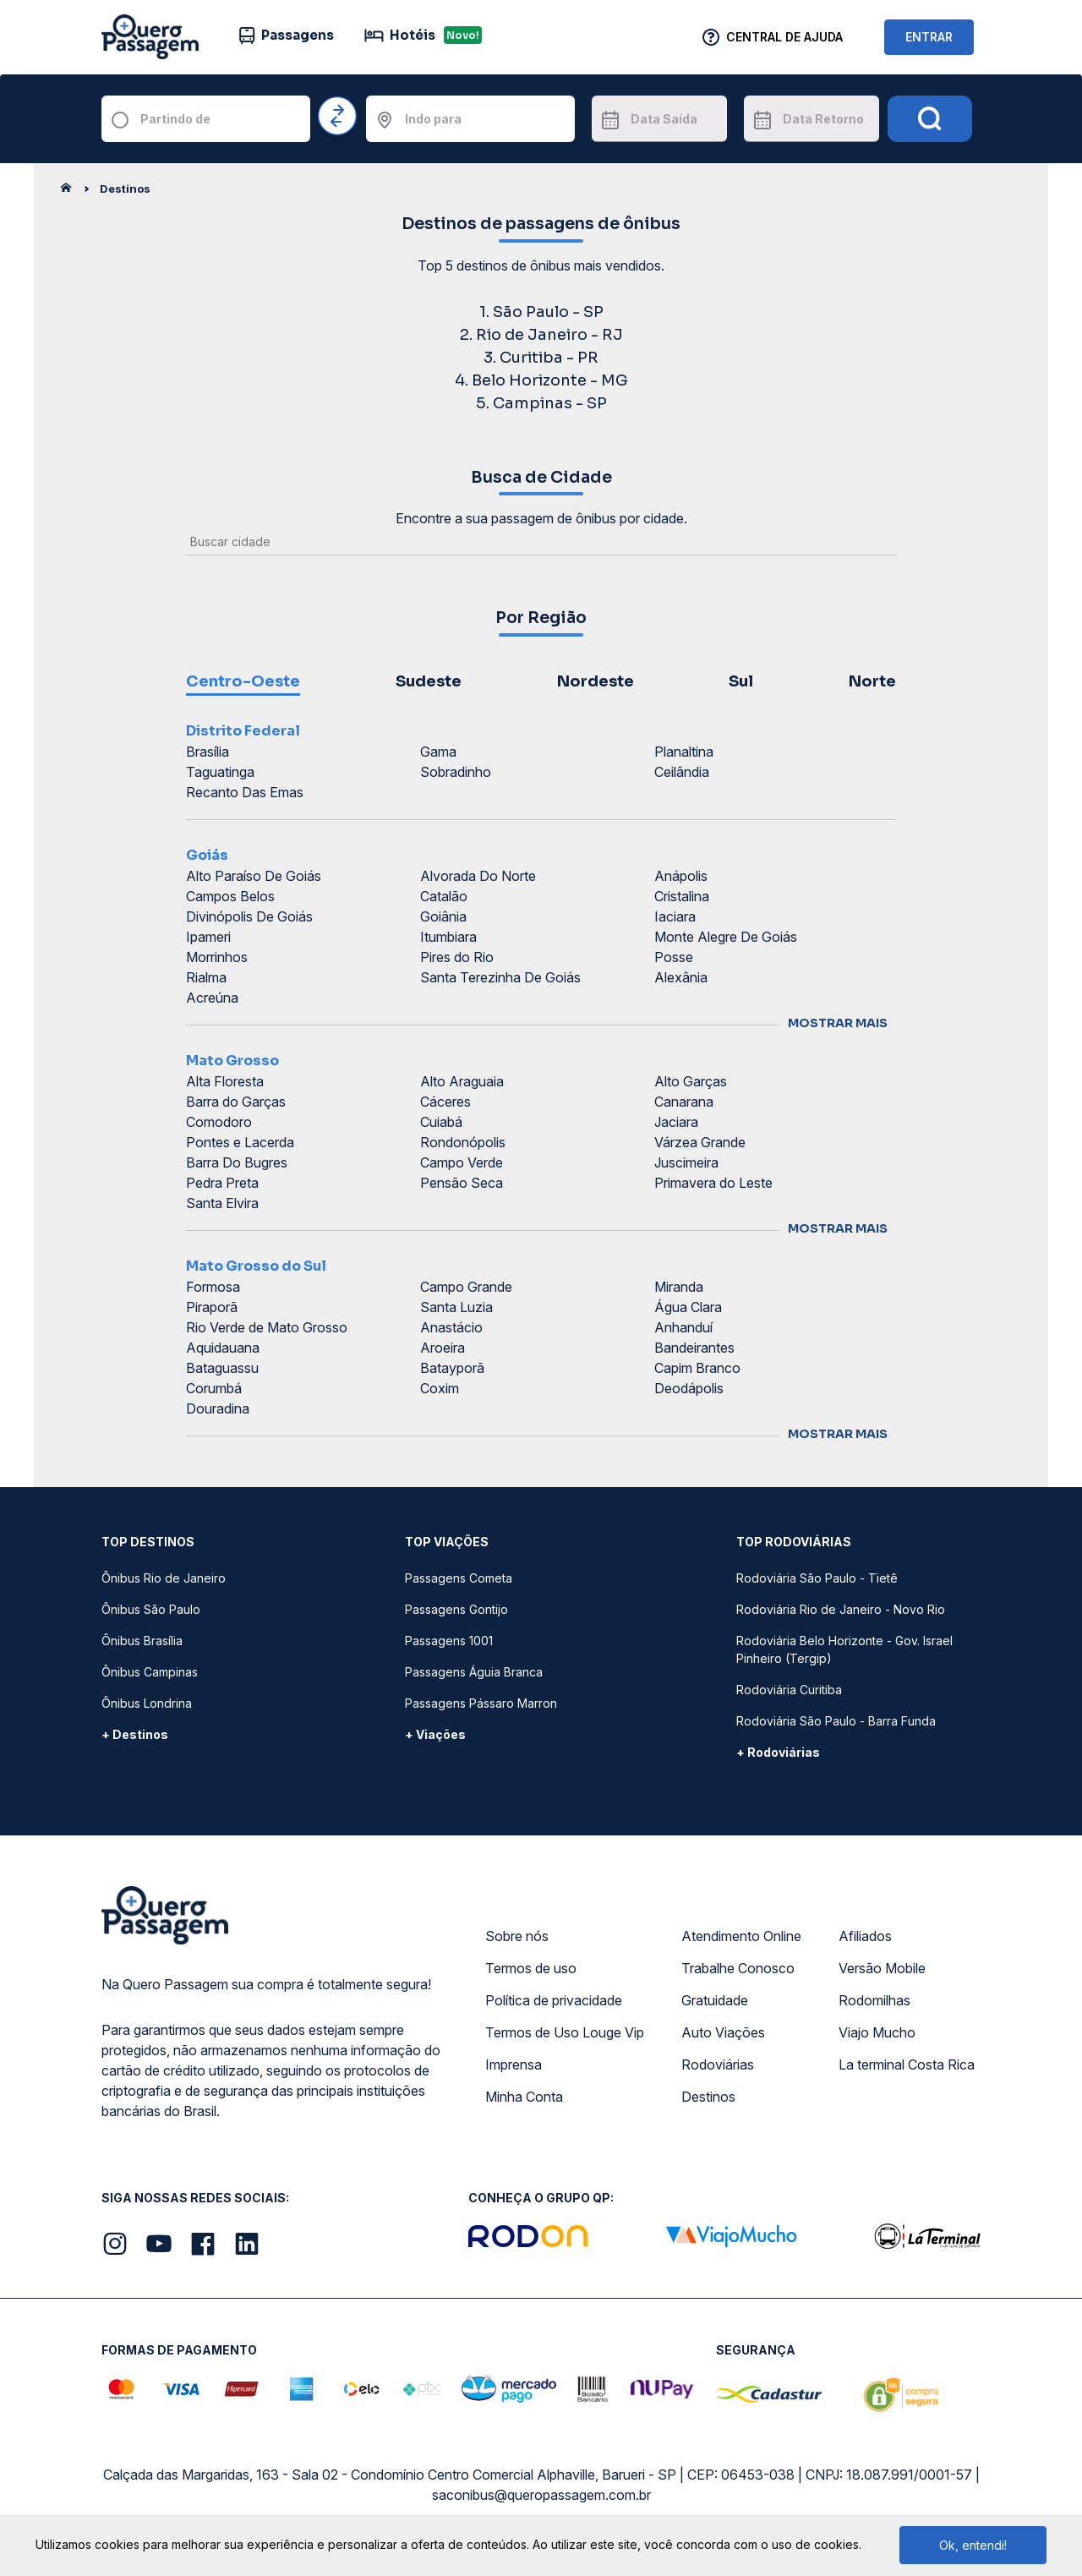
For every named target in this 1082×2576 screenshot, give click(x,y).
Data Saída (664, 119)
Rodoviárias (717, 2064)
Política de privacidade (553, 2000)
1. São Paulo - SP (541, 312)
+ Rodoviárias (778, 1752)
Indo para (433, 119)
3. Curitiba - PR (541, 357)
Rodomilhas (874, 2000)
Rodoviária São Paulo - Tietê (817, 1578)
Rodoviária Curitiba (789, 1689)
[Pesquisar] (930, 119)
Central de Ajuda (784, 37)
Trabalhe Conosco (738, 1968)
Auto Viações (723, 2032)
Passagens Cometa (458, 1578)
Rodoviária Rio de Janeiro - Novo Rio (840, 1609)
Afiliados (865, 1936)
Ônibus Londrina (146, 1703)
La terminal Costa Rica (907, 2064)
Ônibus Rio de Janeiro (163, 1578)
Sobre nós (517, 1936)
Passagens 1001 (449, 1640)
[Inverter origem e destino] (338, 117)
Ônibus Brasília (142, 1640)
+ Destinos (134, 1734)
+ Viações (435, 1734)
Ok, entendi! (973, 2545)
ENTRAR (929, 37)
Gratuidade (714, 2000)
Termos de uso (531, 1968)
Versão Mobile (882, 1968)
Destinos (708, 2096)
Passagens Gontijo (456, 1609)
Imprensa (513, 2064)
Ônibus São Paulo (150, 1609)
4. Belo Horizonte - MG (541, 380)
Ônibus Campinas (149, 1672)
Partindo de (175, 119)
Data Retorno (823, 119)
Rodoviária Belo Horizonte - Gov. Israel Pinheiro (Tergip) (844, 1649)
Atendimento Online (741, 1936)
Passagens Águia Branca (474, 1672)
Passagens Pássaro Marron (481, 1703)
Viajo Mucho (877, 2032)
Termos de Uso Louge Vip (564, 2032)
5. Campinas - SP (541, 403)
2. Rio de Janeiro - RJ (541, 334)
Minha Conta (524, 2096)
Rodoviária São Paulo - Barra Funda (836, 1721)
